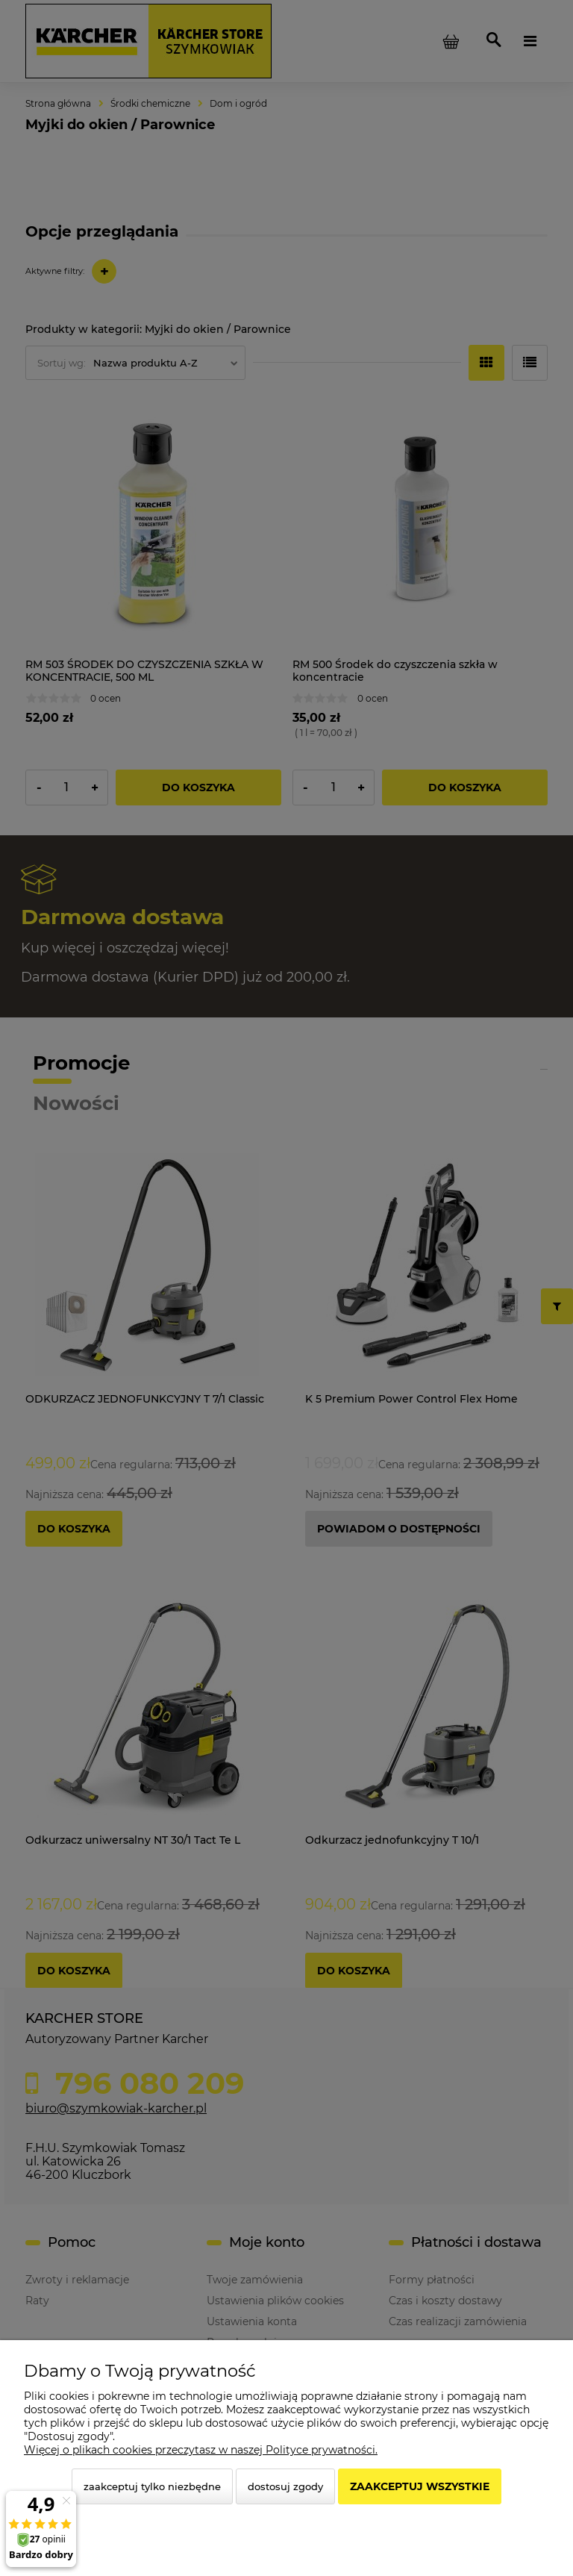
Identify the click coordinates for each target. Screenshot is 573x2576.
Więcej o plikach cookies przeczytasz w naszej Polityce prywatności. (201, 2450)
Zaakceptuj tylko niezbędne (152, 2486)
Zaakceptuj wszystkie (419, 2486)
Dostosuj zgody (285, 2486)
